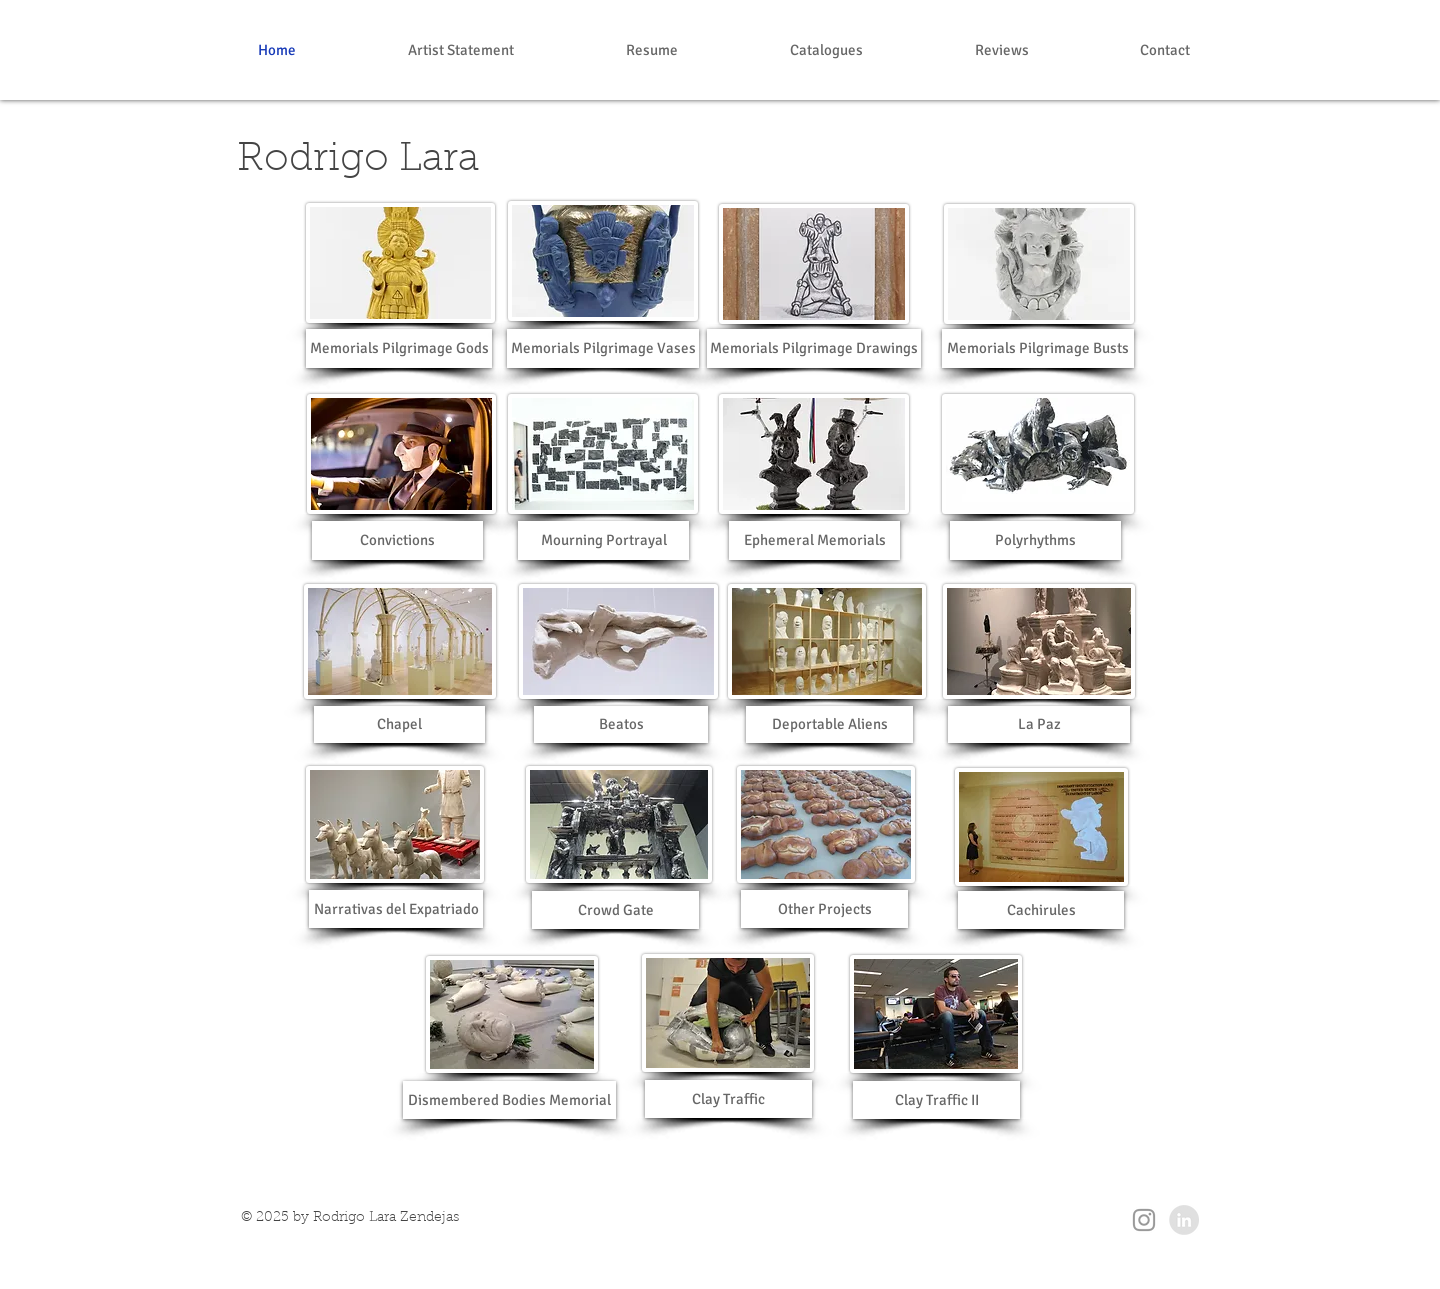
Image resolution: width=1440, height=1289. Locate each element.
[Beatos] (621, 724)
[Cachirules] (1041, 910)
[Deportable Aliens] (829, 724)
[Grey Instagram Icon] (1144, 1220)
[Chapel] (399, 724)
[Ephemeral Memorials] (814, 540)
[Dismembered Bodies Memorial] (509, 1100)
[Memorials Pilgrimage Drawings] (814, 348)
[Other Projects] (824, 909)
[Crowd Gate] (615, 910)
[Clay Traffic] (728, 1099)
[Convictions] (397, 540)
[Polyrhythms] (1035, 540)
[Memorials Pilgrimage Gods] (399, 348)
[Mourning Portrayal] (603, 540)
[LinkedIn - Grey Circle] (1184, 1220)
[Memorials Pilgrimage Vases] (603, 348)
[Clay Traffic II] (936, 1100)
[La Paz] (1039, 724)
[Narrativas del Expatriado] (396, 909)
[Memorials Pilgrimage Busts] (1038, 348)
